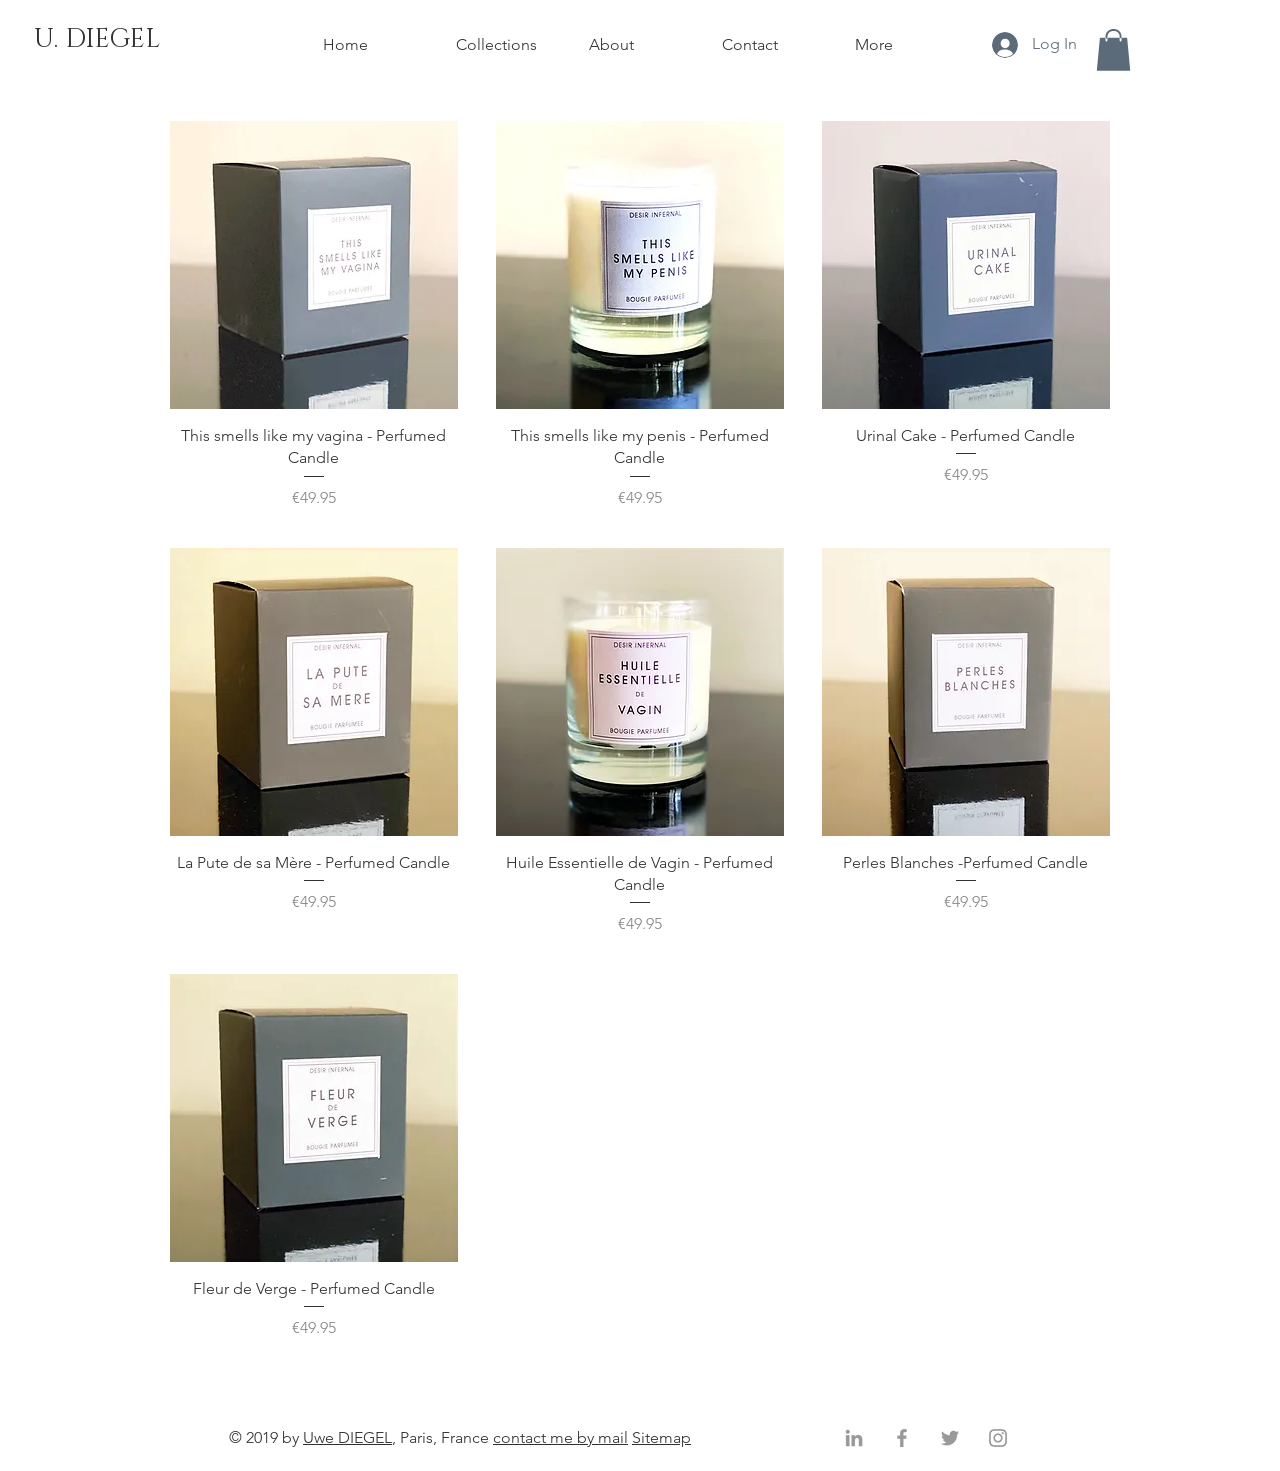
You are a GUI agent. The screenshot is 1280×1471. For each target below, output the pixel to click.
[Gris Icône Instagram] (998, 1438)
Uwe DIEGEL (347, 1437)
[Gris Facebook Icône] (902, 1438)
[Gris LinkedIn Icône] (854, 1438)
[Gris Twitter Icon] (950, 1438)
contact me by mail (560, 1437)
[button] (1113, 50)
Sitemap (661, 1437)
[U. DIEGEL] (97, 40)
